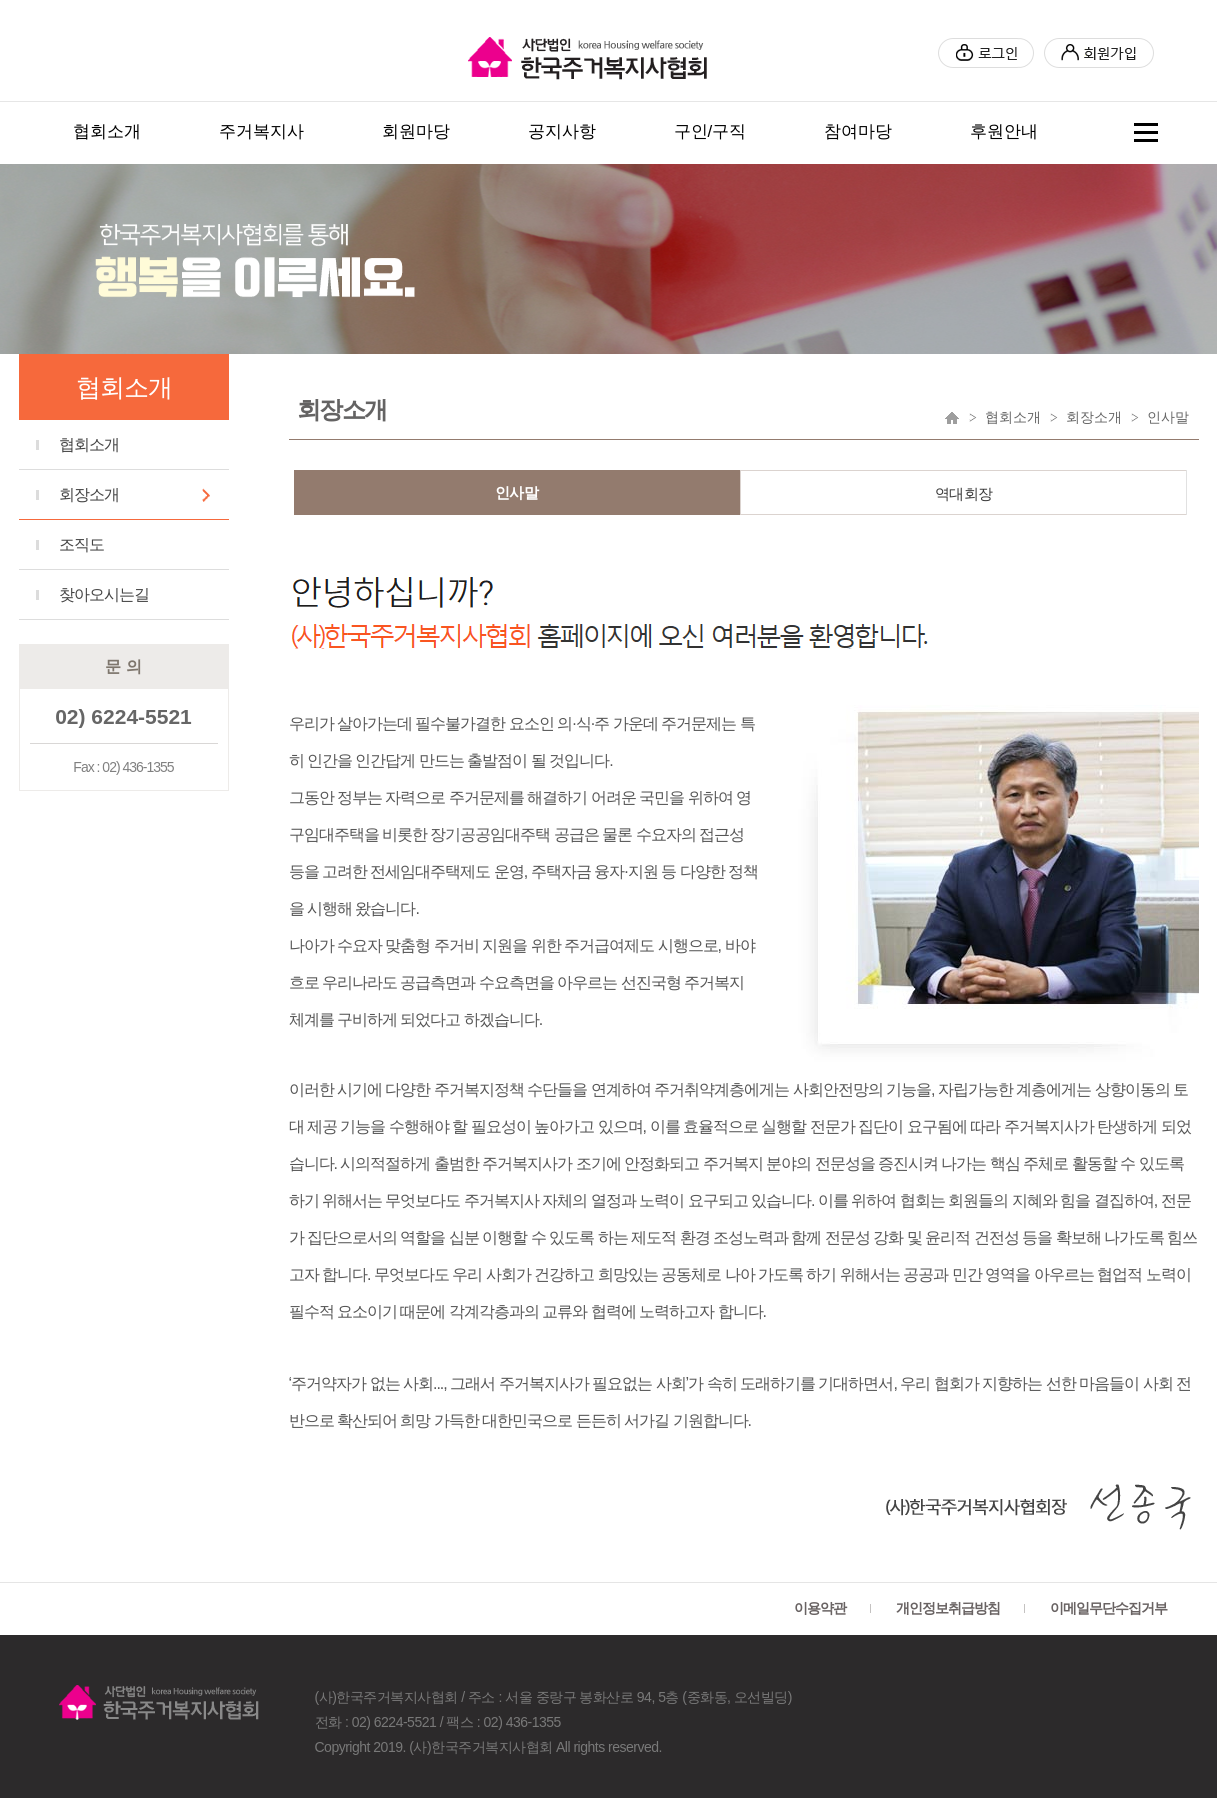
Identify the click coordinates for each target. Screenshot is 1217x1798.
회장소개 (89, 494)
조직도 (81, 544)
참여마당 (858, 131)
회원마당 (416, 131)
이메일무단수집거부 (1108, 1608)
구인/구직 (710, 131)
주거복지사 (261, 131)
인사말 (517, 492)
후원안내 (1004, 131)
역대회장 (964, 493)
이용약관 (820, 1608)
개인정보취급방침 (948, 1608)
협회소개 (107, 131)
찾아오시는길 (104, 594)
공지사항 (562, 131)
